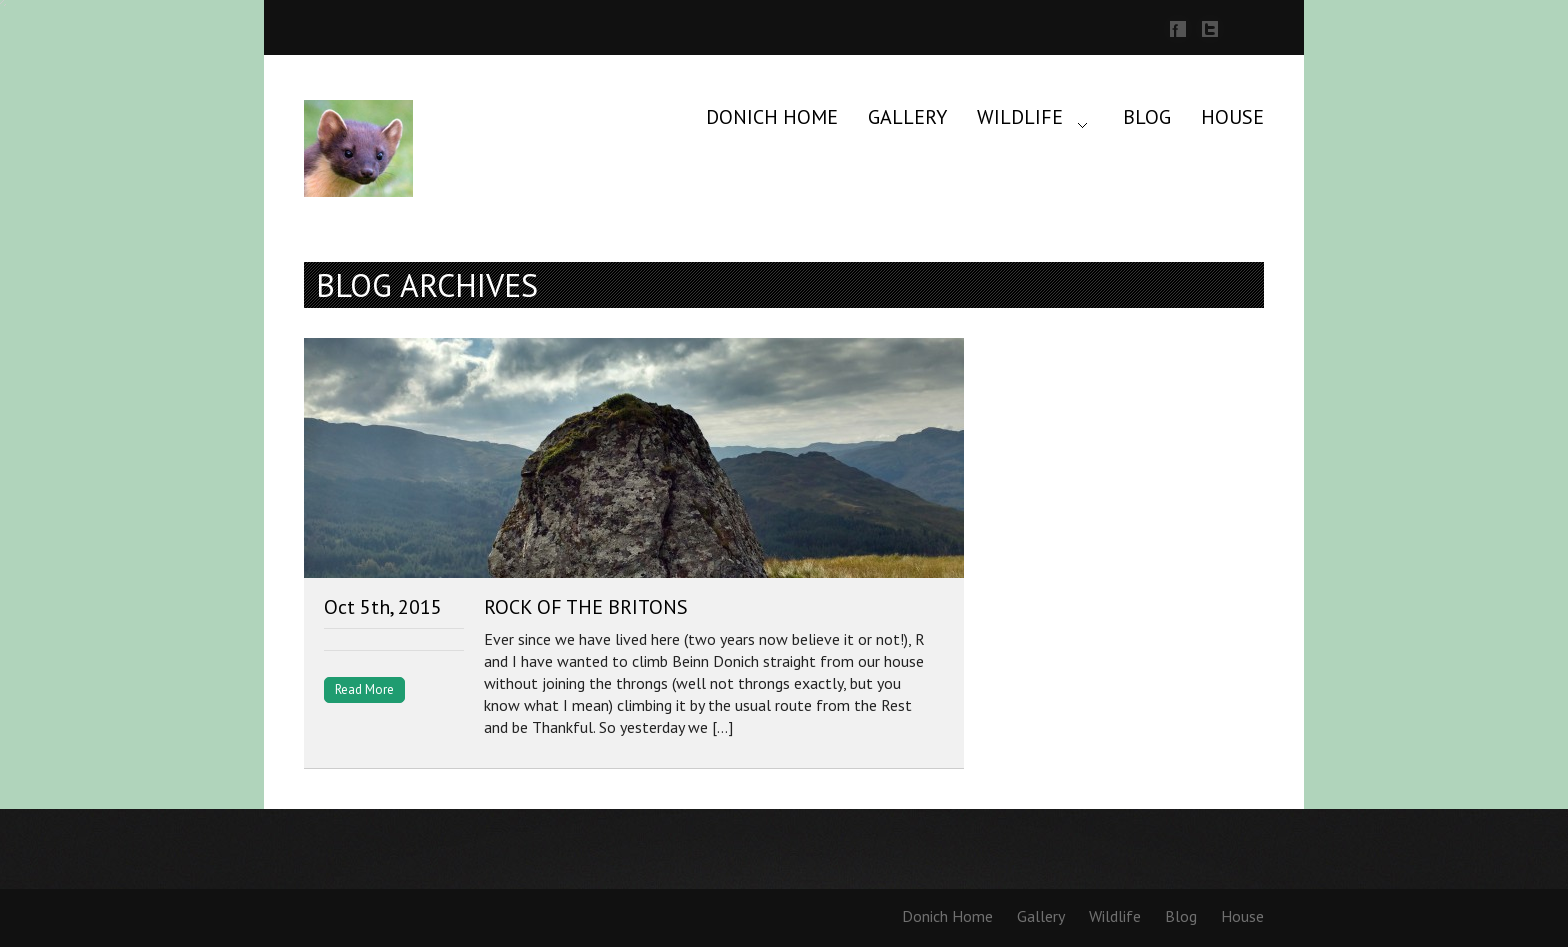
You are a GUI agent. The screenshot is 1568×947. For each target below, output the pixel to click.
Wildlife (1020, 117)
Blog (1147, 117)
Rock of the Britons (586, 607)
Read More (364, 689)
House (1232, 117)
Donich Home (772, 117)
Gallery (907, 117)
